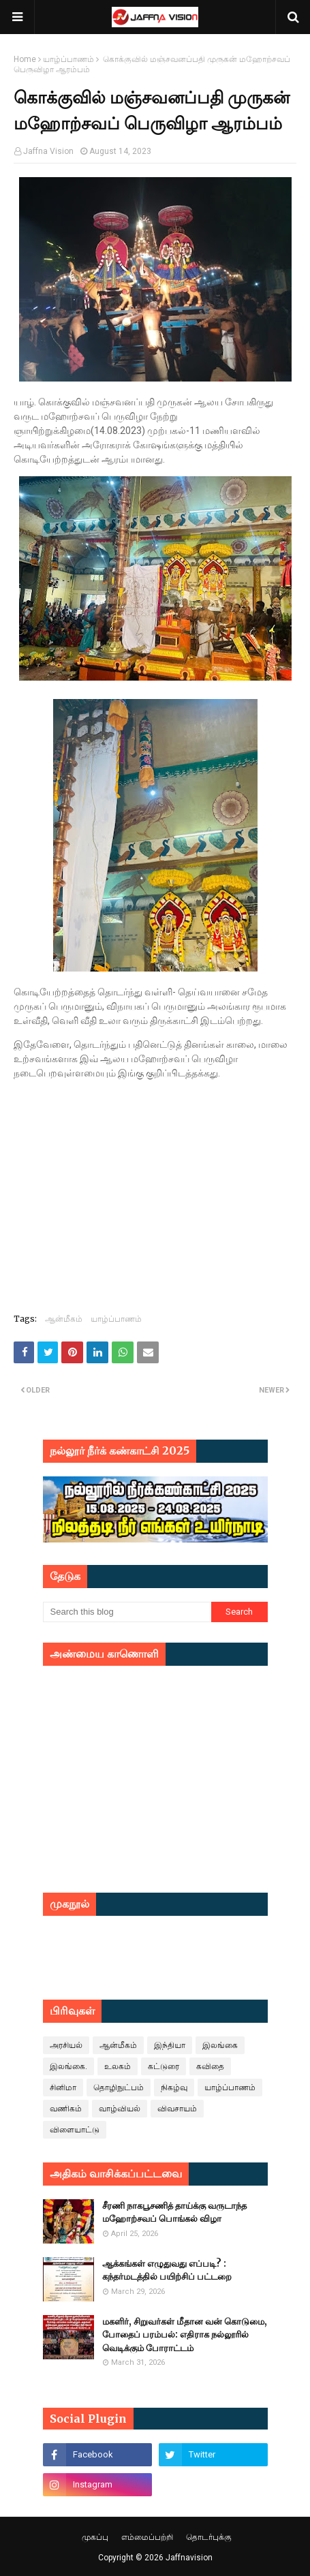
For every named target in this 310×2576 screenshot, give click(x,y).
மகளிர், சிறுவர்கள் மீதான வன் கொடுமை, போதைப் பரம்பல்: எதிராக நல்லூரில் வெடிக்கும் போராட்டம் (184, 2335)
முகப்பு (95, 2537)
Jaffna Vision (48, 151)
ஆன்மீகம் (63, 1319)
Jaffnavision (189, 2557)
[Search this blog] (127, 1612)
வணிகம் (66, 2108)
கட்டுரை (163, 2066)
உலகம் (117, 2066)
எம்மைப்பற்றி (147, 2537)
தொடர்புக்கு (209, 2537)
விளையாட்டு (74, 2130)
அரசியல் (66, 2045)
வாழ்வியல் (119, 2108)
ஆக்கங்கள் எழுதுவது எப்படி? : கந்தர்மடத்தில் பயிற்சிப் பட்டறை (167, 2270)
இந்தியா (169, 2045)
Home (25, 59)
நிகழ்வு (174, 2087)
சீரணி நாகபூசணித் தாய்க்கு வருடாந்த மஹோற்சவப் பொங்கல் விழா (174, 2212)
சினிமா (63, 2087)
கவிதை (210, 2066)
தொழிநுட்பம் (118, 2087)
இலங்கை (220, 2045)
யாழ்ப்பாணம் (68, 59)
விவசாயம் (177, 2108)
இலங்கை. (68, 2066)
